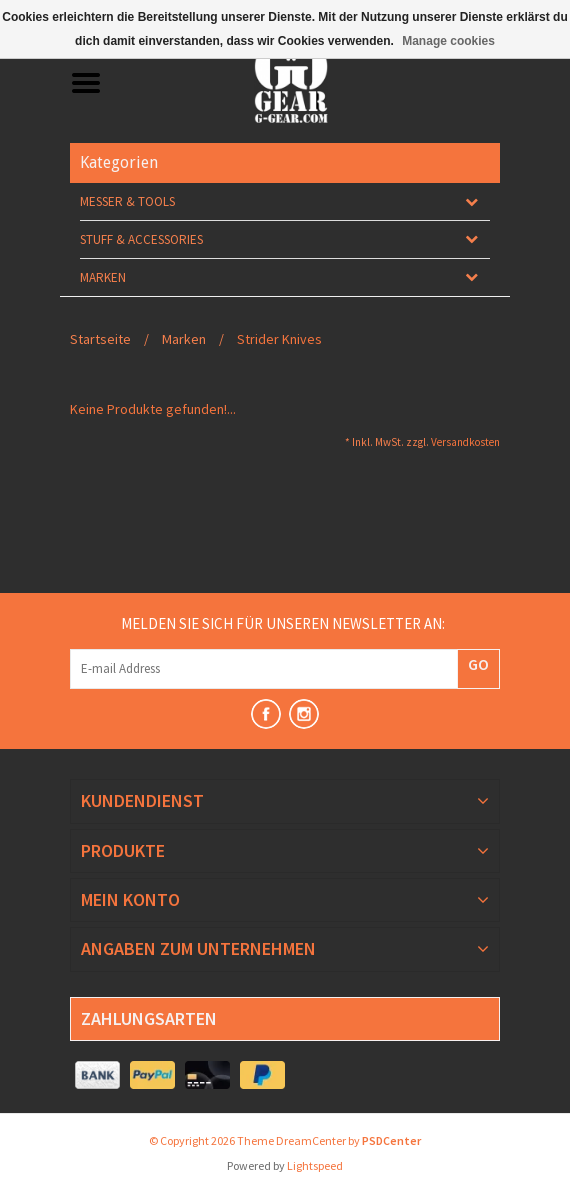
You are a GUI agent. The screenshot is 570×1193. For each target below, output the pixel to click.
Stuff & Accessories (141, 239)
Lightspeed (315, 1165)
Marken (103, 277)
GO (478, 664)
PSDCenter (391, 1140)
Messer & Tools (127, 201)
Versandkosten (465, 442)
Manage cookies (448, 41)
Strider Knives (279, 339)
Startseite (100, 339)
